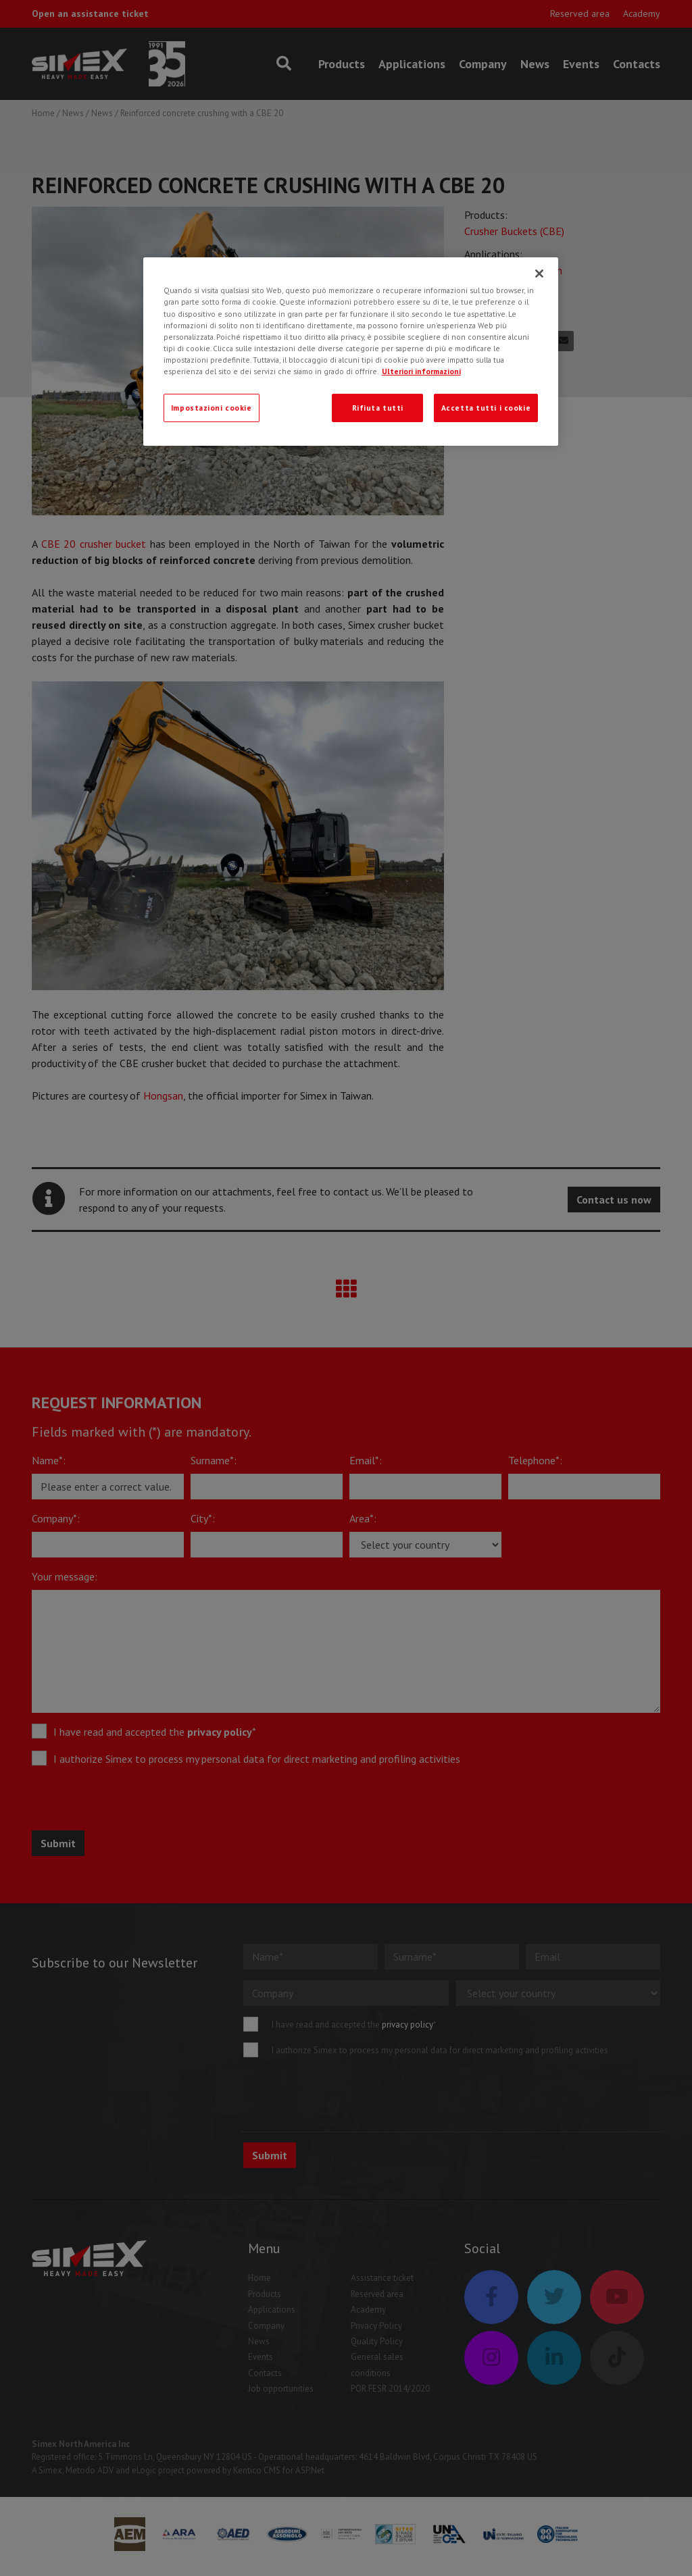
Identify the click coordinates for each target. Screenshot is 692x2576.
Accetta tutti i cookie (486, 408)
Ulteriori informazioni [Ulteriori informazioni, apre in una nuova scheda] (421, 371)
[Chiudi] (539, 273)
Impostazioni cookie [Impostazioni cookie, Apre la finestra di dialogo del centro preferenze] (211, 408)
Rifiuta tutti (377, 408)
